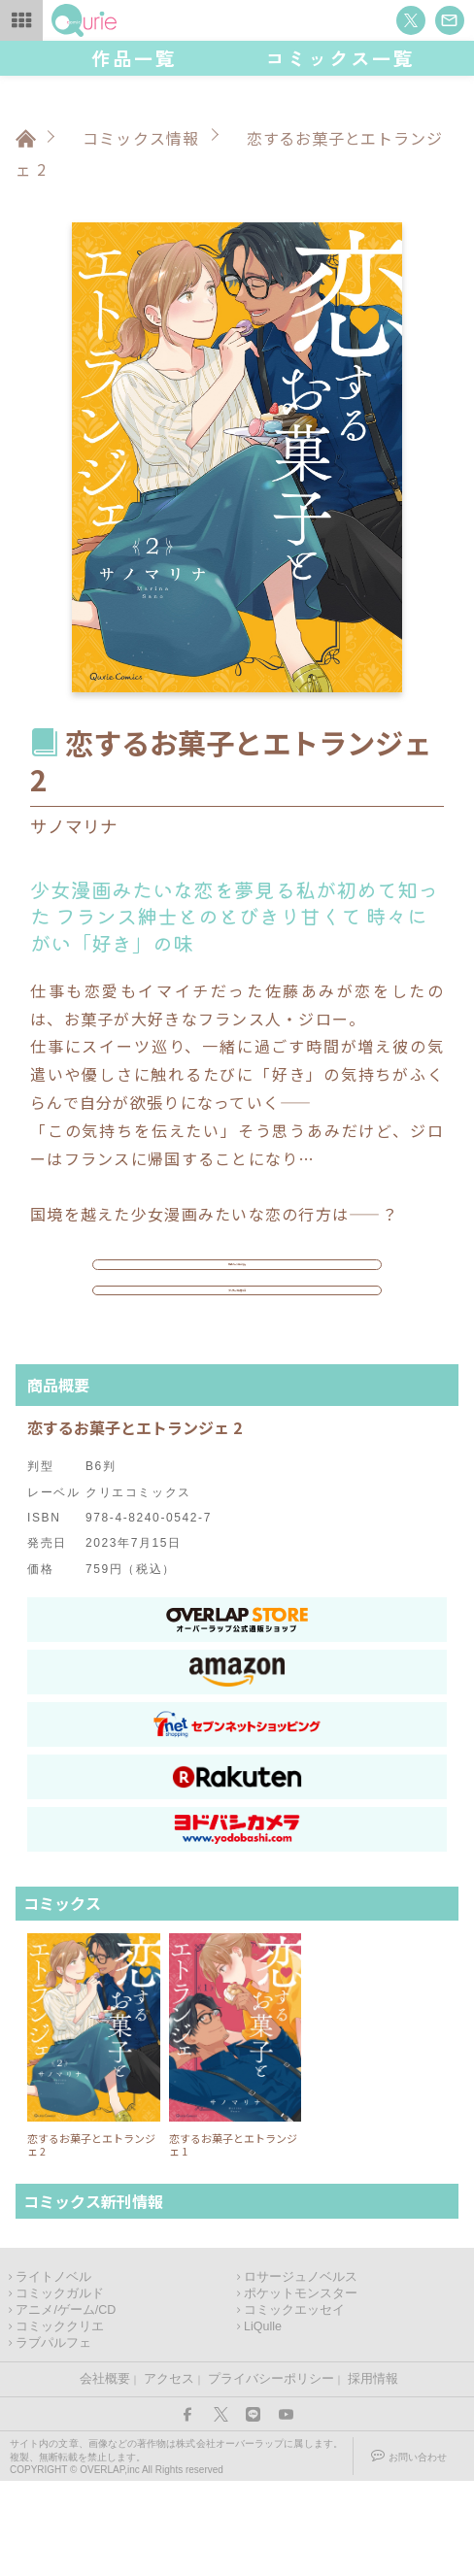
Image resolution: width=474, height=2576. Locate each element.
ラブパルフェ (53, 2438)
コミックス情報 (141, 138)
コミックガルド (60, 2388)
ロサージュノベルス (300, 2372)
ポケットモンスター (300, 2388)
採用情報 (373, 2474)
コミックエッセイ (294, 2405)
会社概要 (105, 2474)
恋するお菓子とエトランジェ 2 (91, 2239)
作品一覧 (134, 58)
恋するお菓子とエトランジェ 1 (233, 2239)
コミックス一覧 (340, 58)
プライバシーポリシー (271, 2474)
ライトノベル (53, 2372)
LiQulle (263, 2421)
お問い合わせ (418, 2552)
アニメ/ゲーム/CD (66, 2405)
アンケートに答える (237, 1361)
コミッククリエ (60, 2421)
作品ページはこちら (237, 1288)
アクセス (169, 2474)
